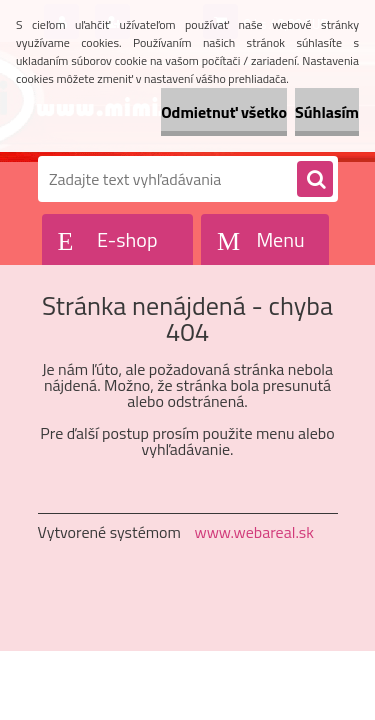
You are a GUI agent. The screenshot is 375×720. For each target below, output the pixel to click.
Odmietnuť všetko (224, 112)
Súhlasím (327, 112)
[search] (315, 180)
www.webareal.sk (254, 532)
